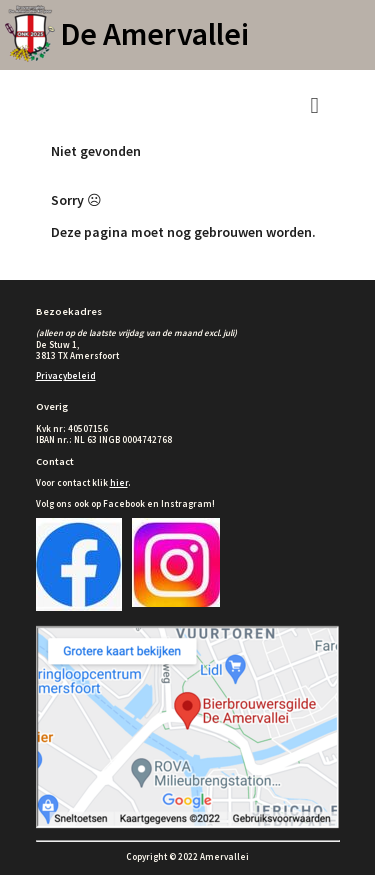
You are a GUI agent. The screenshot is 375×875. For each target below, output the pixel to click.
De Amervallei (154, 34)
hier (119, 482)
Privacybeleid (66, 375)
